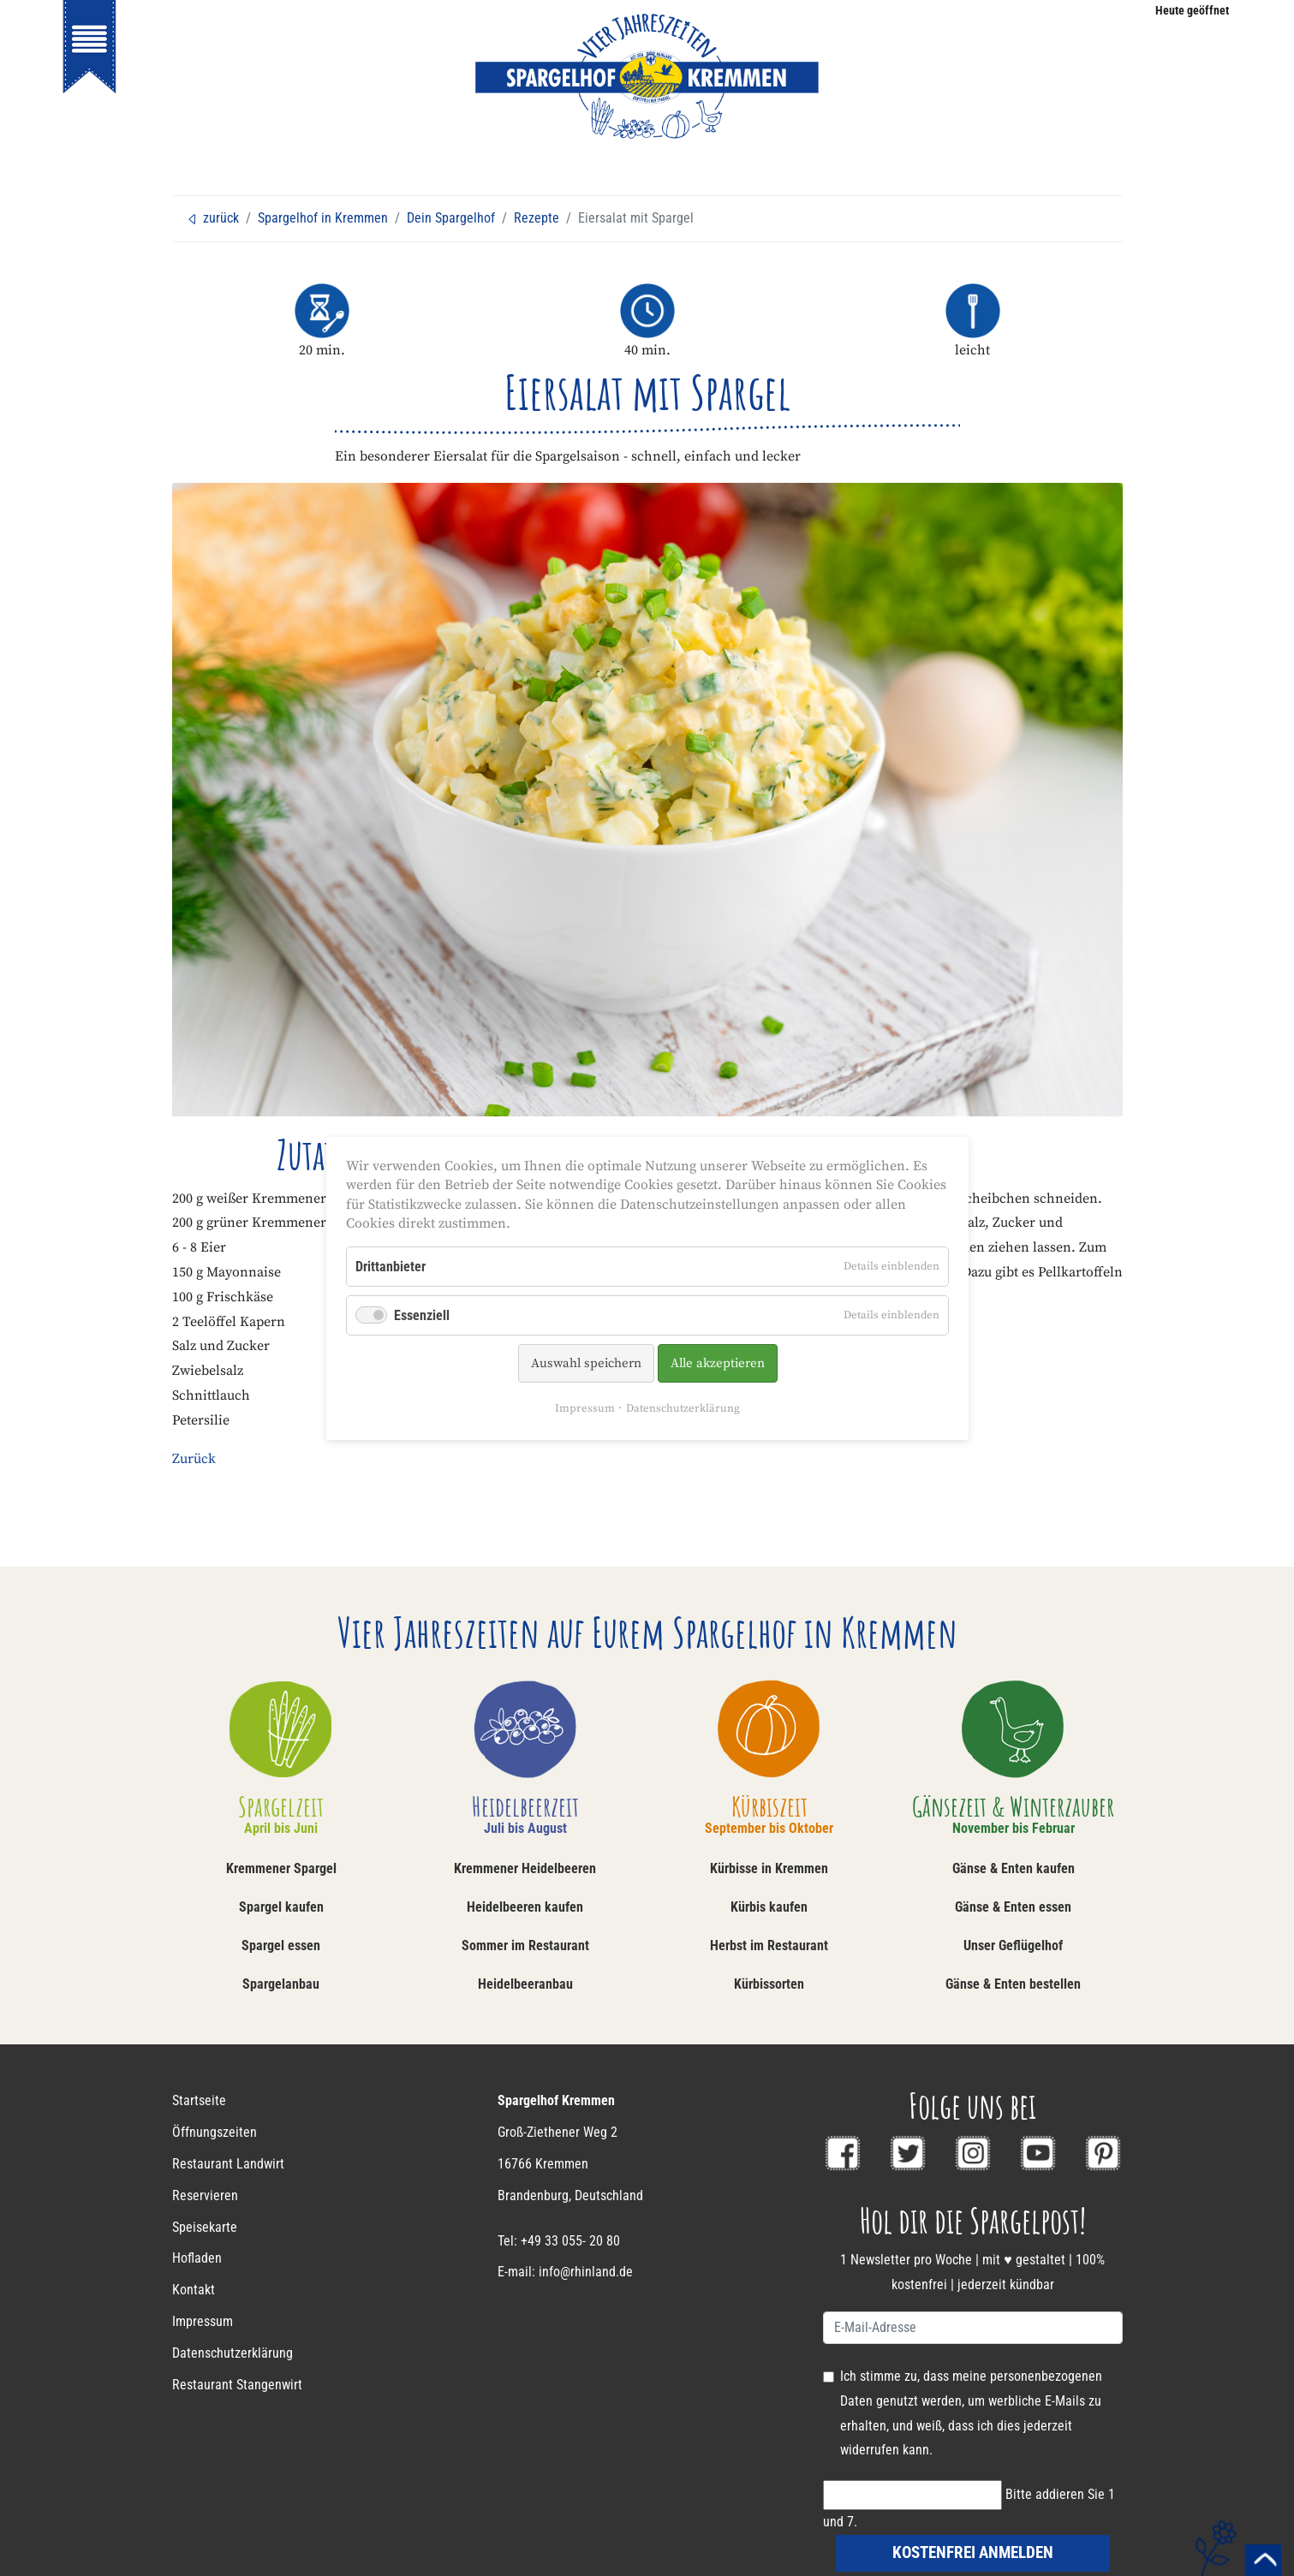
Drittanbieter (390, 1266)
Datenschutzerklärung (683, 1408)
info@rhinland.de (586, 2272)
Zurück (194, 1458)
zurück (212, 218)
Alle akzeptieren (717, 1363)
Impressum (585, 1408)
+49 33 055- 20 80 (570, 2241)
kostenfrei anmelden (972, 2552)
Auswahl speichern (585, 1363)
